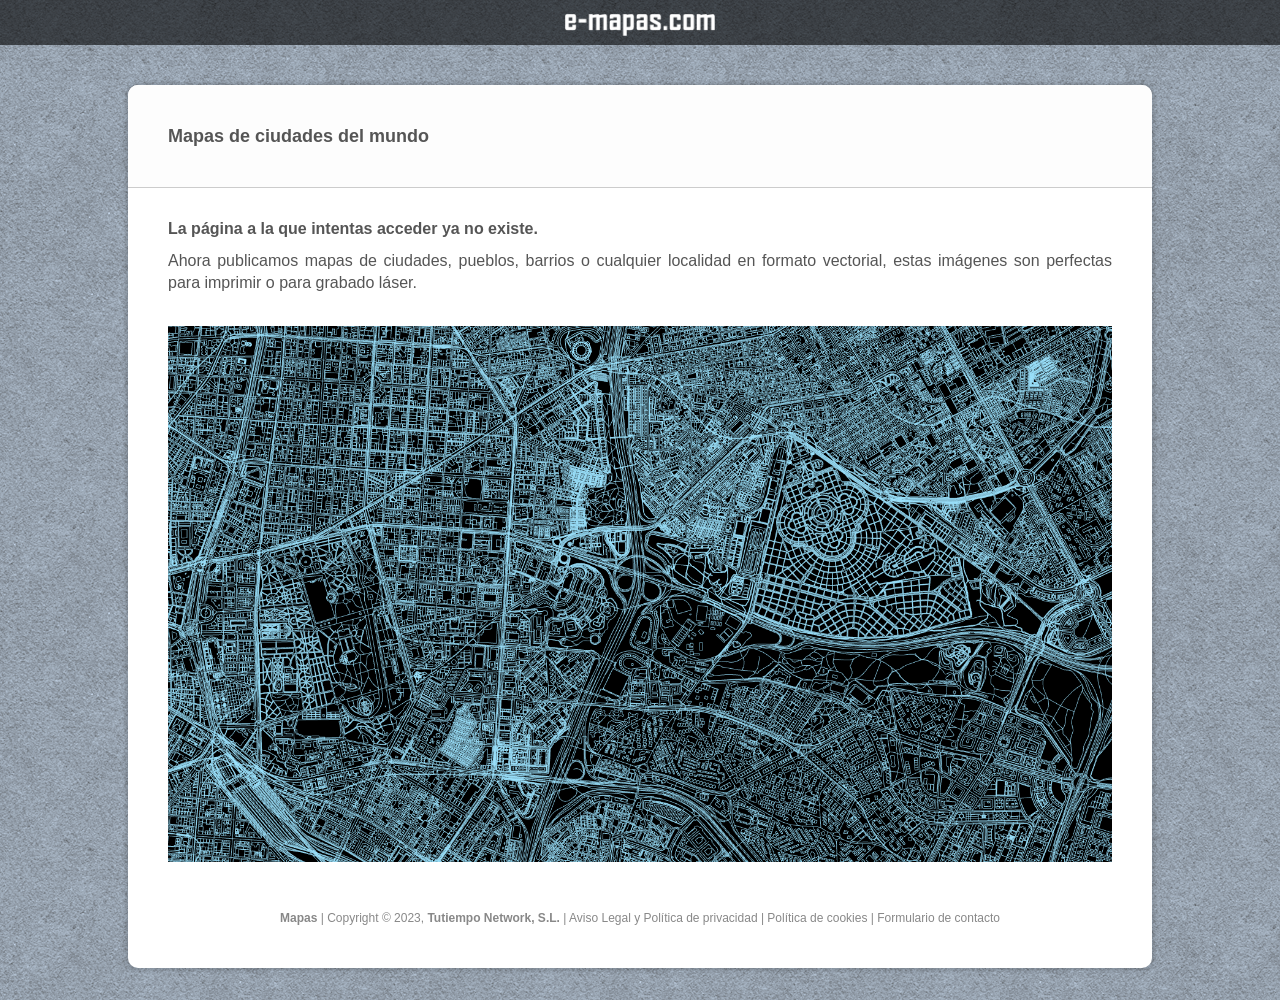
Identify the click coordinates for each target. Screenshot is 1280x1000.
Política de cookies (817, 918)
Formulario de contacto (938, 918)
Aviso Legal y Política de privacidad (663, 918)
